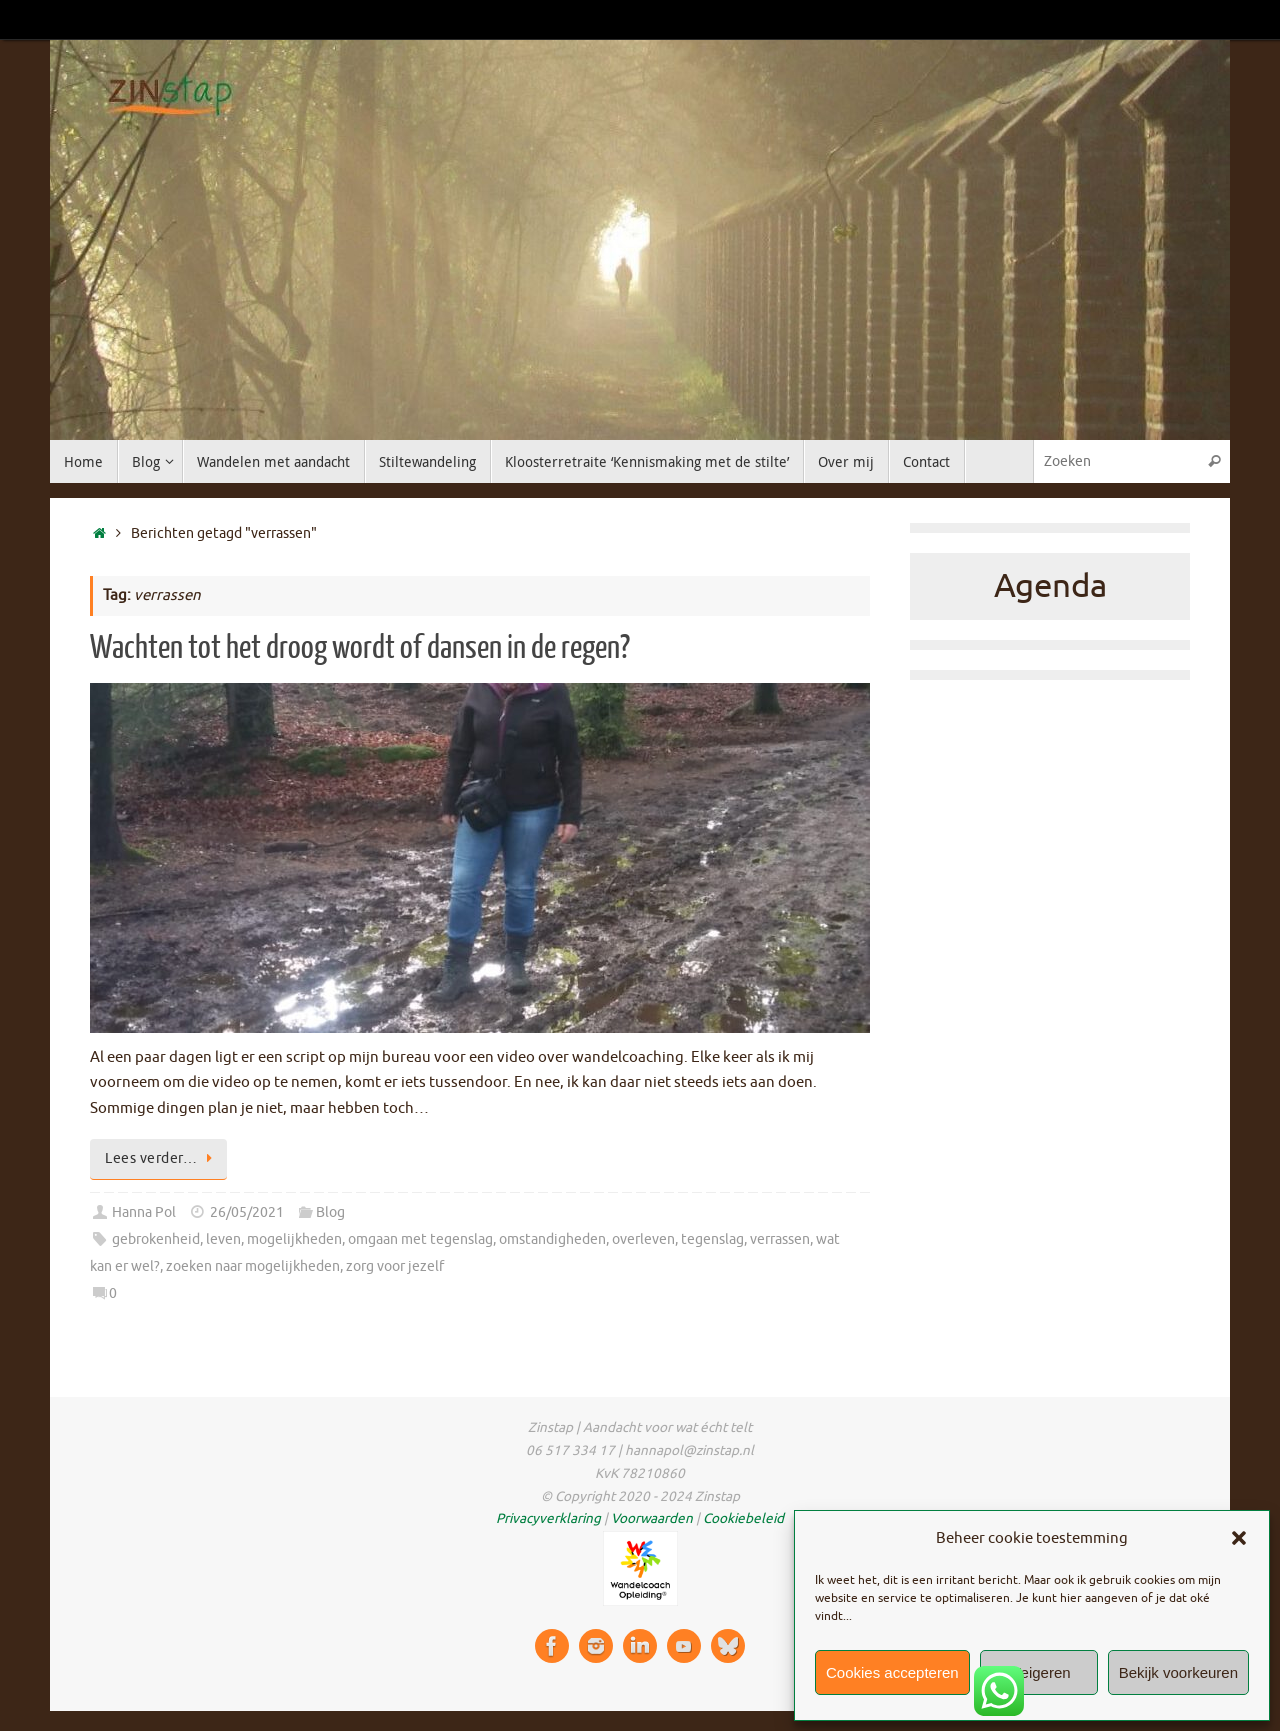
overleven (643, 1239)
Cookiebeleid (743, 1518)
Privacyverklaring (548, 1518)
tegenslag (712, 1239)
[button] (1239, 1538)
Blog (330, 1212)
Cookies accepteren (892, 1672)
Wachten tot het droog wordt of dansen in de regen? (360, 648)
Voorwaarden (652, 1518)
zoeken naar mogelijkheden (253, 1266)
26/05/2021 (247, 1212)
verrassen (780, 1239)
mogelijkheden (294, 1239)
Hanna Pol (144, 1212)
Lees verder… (162, 1158)
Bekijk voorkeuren (1178, 1672)
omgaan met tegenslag (420, 1239)
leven (223, 1239)
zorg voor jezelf (395, 1266)
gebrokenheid (156, 1239)
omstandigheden (552, 1239)
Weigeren (1039, 1672)
